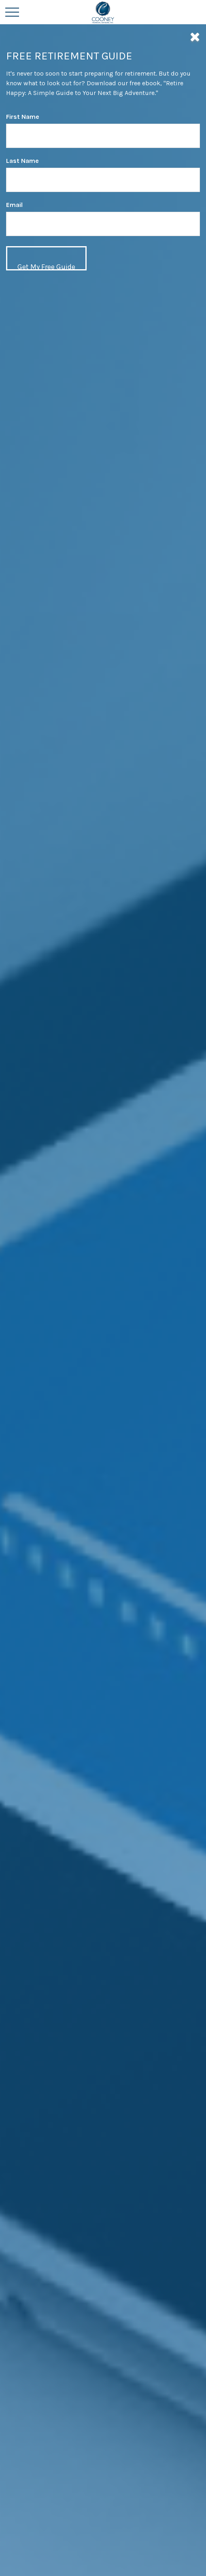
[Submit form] (46, 258)
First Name (22, 116)
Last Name (22, 161)
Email (14, 205)
